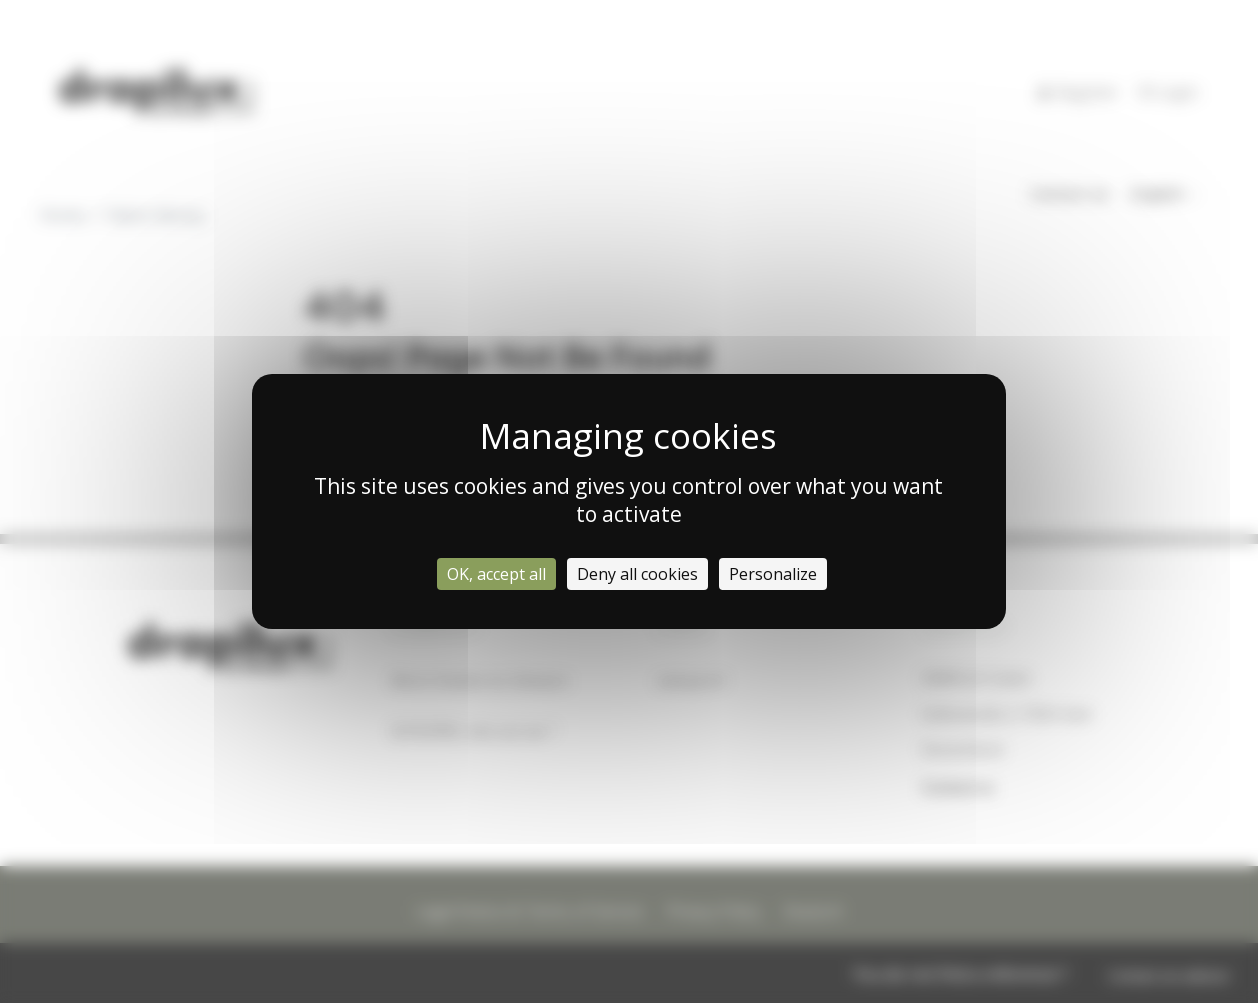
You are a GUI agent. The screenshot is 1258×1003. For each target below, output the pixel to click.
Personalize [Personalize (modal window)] (773, 574)
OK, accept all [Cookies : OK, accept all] (496, 574)
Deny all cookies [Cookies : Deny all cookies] (637, 574)
